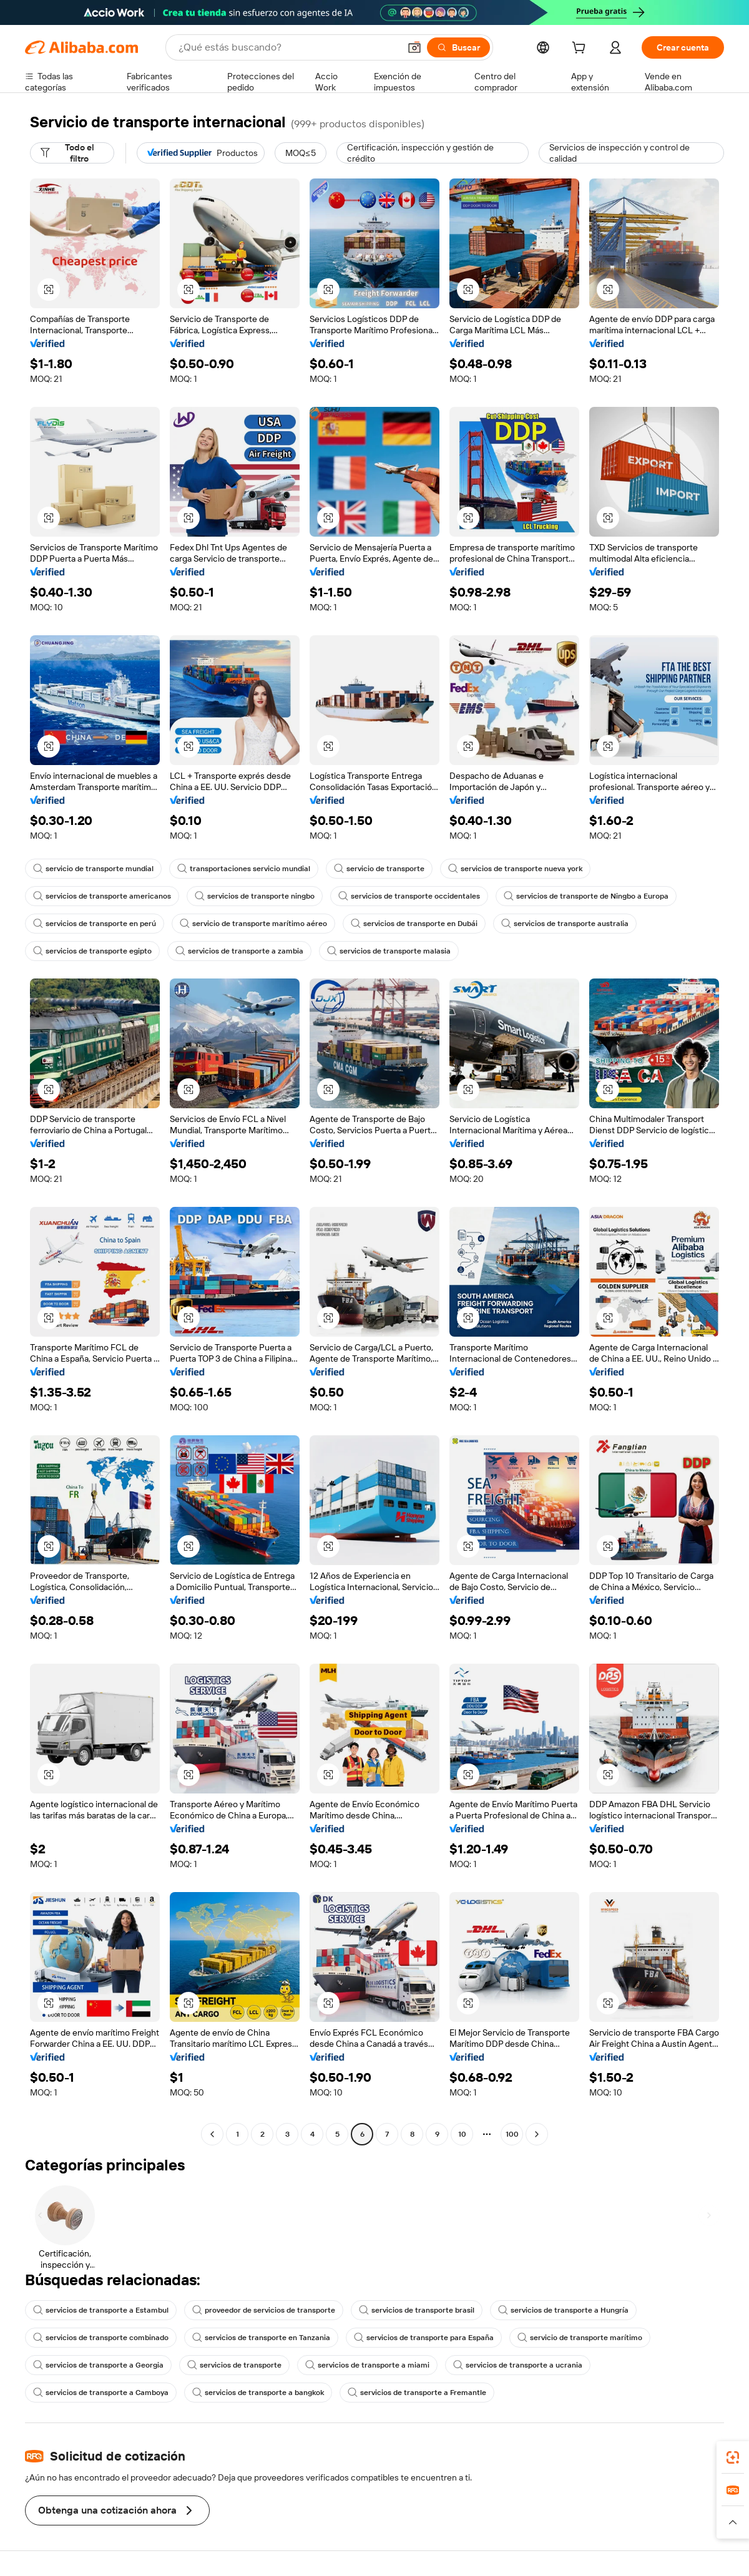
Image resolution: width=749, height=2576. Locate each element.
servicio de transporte (379, 869)
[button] (414, 47)
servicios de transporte (234, 2365)
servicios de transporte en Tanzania (261, 2338)
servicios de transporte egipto (92, 951)
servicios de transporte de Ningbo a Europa (586, 896)
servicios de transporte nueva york (515, 869)
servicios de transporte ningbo (255, 896)
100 (512, 2134)
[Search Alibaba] (288, 47)
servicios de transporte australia (565, 924)
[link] (733, 2457)
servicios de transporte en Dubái (414, 924)
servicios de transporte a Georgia (98, 2365)
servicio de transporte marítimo (579, 2338)
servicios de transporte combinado (101, 2338)
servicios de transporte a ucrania (517, 2365)
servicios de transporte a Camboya (101, 2393)
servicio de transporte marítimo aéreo (253, 924)
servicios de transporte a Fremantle (417, 2393)
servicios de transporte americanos (102, 896)
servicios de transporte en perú (94, 924)
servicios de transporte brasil (416, 2310)
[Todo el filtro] (72, 152)
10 (462, 2134)
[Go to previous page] (212, 2134)
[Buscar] (458, 47)
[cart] (581, 49)
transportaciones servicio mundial (243, 869)
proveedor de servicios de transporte (263, 2310)
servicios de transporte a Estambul (101, 2310)
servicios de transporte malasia (389, 951)
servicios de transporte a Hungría (563, 2310)
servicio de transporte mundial (93, 869)
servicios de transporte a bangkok (258, 2393)
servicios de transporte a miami (367, 2365)
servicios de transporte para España (424, 2338)
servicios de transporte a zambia (239, 951)
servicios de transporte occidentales (409, 896)
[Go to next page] (537, 2134)
